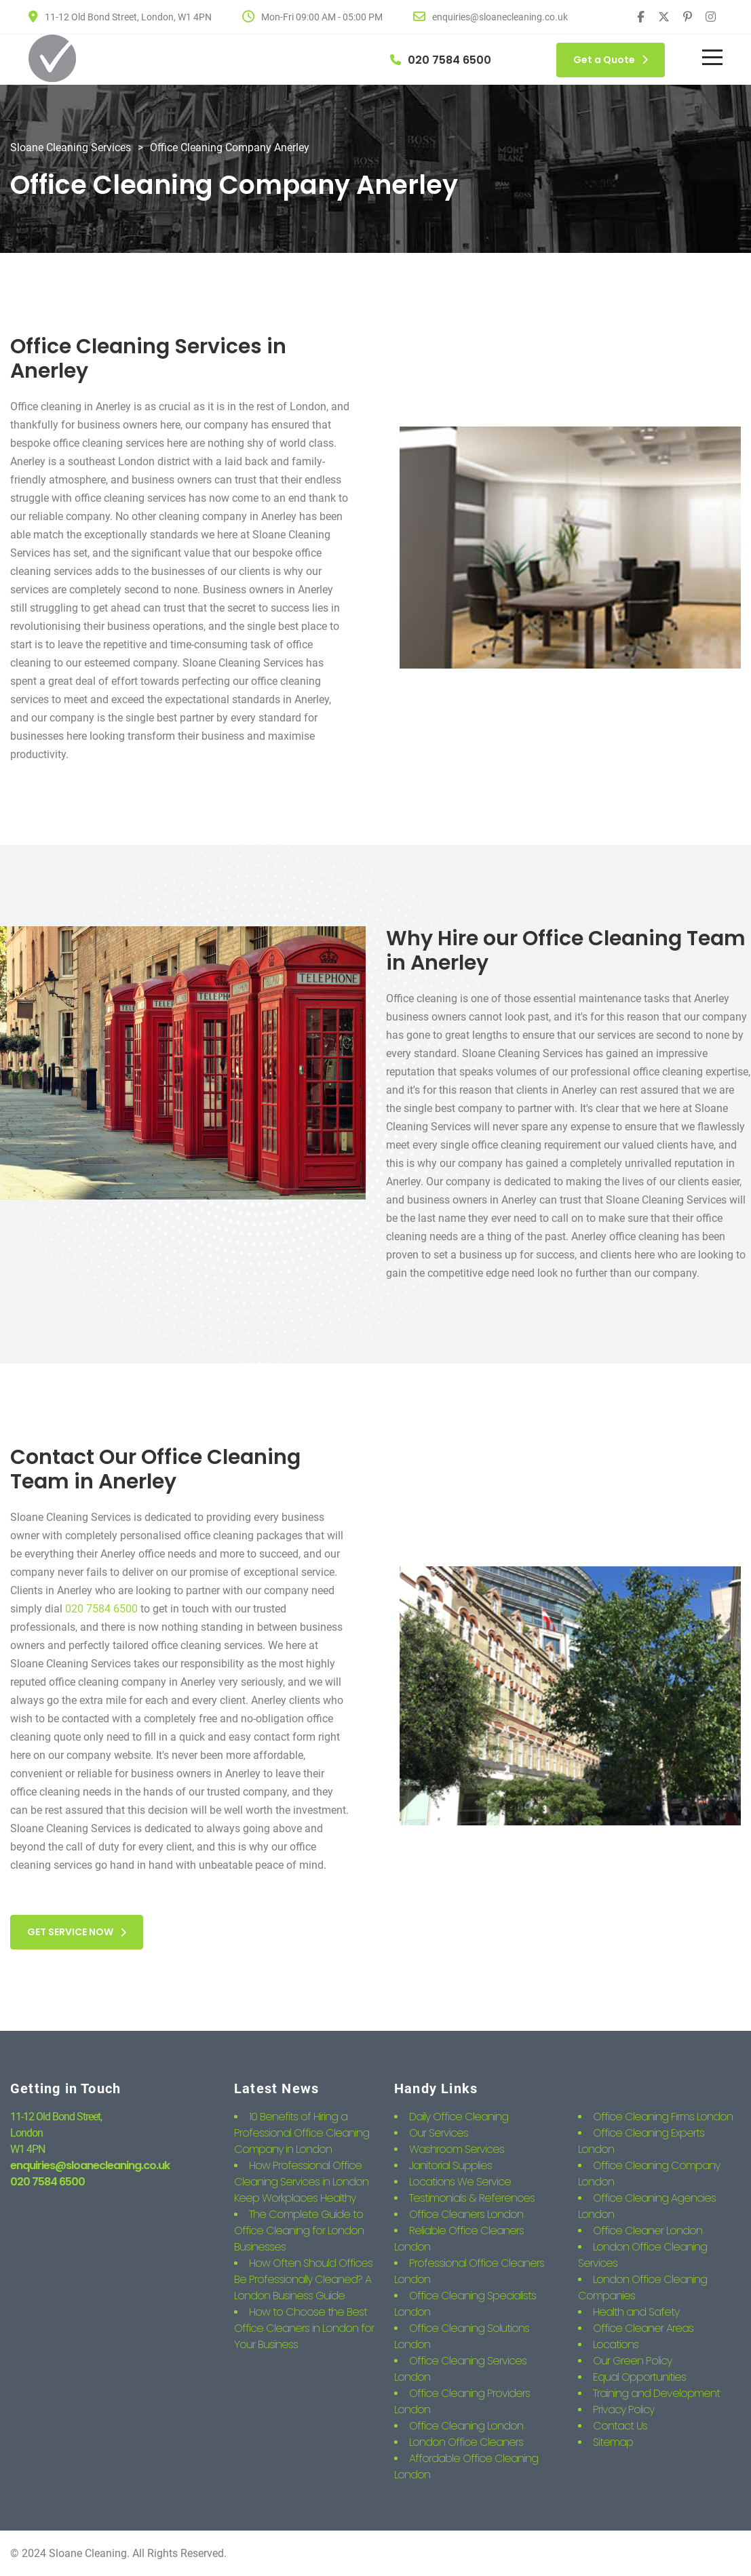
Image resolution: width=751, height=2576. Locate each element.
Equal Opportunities (639, 2377)
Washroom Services (456, 2149)
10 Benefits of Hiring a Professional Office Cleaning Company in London (301, 2133)
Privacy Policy (623, 2409)
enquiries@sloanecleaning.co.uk (90, 2165)
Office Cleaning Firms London (663, 2116)
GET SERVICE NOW (76, 1932)
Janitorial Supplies (450, 2165)
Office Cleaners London (466, 2214)
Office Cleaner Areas (643, 2328)
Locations (615, 2344)
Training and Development (656, 2393)
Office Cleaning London (466, 2426)
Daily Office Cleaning (458, 2116)
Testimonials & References (472, 2198)
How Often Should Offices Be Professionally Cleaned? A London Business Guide (303, 2279)
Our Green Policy (632, 2361)
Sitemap (613, 2442)
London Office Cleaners (466, 2442)
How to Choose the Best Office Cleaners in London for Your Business (304, 2328)
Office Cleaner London (647, 2230)
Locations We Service (460, 2181)
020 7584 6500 (101, 1608)
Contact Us (620, 2426)
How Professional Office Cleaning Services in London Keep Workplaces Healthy (301, 2182)
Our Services (438, 2133)
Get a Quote (610, 59)
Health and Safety (636, 2312)
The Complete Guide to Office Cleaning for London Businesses (299, 2230)
